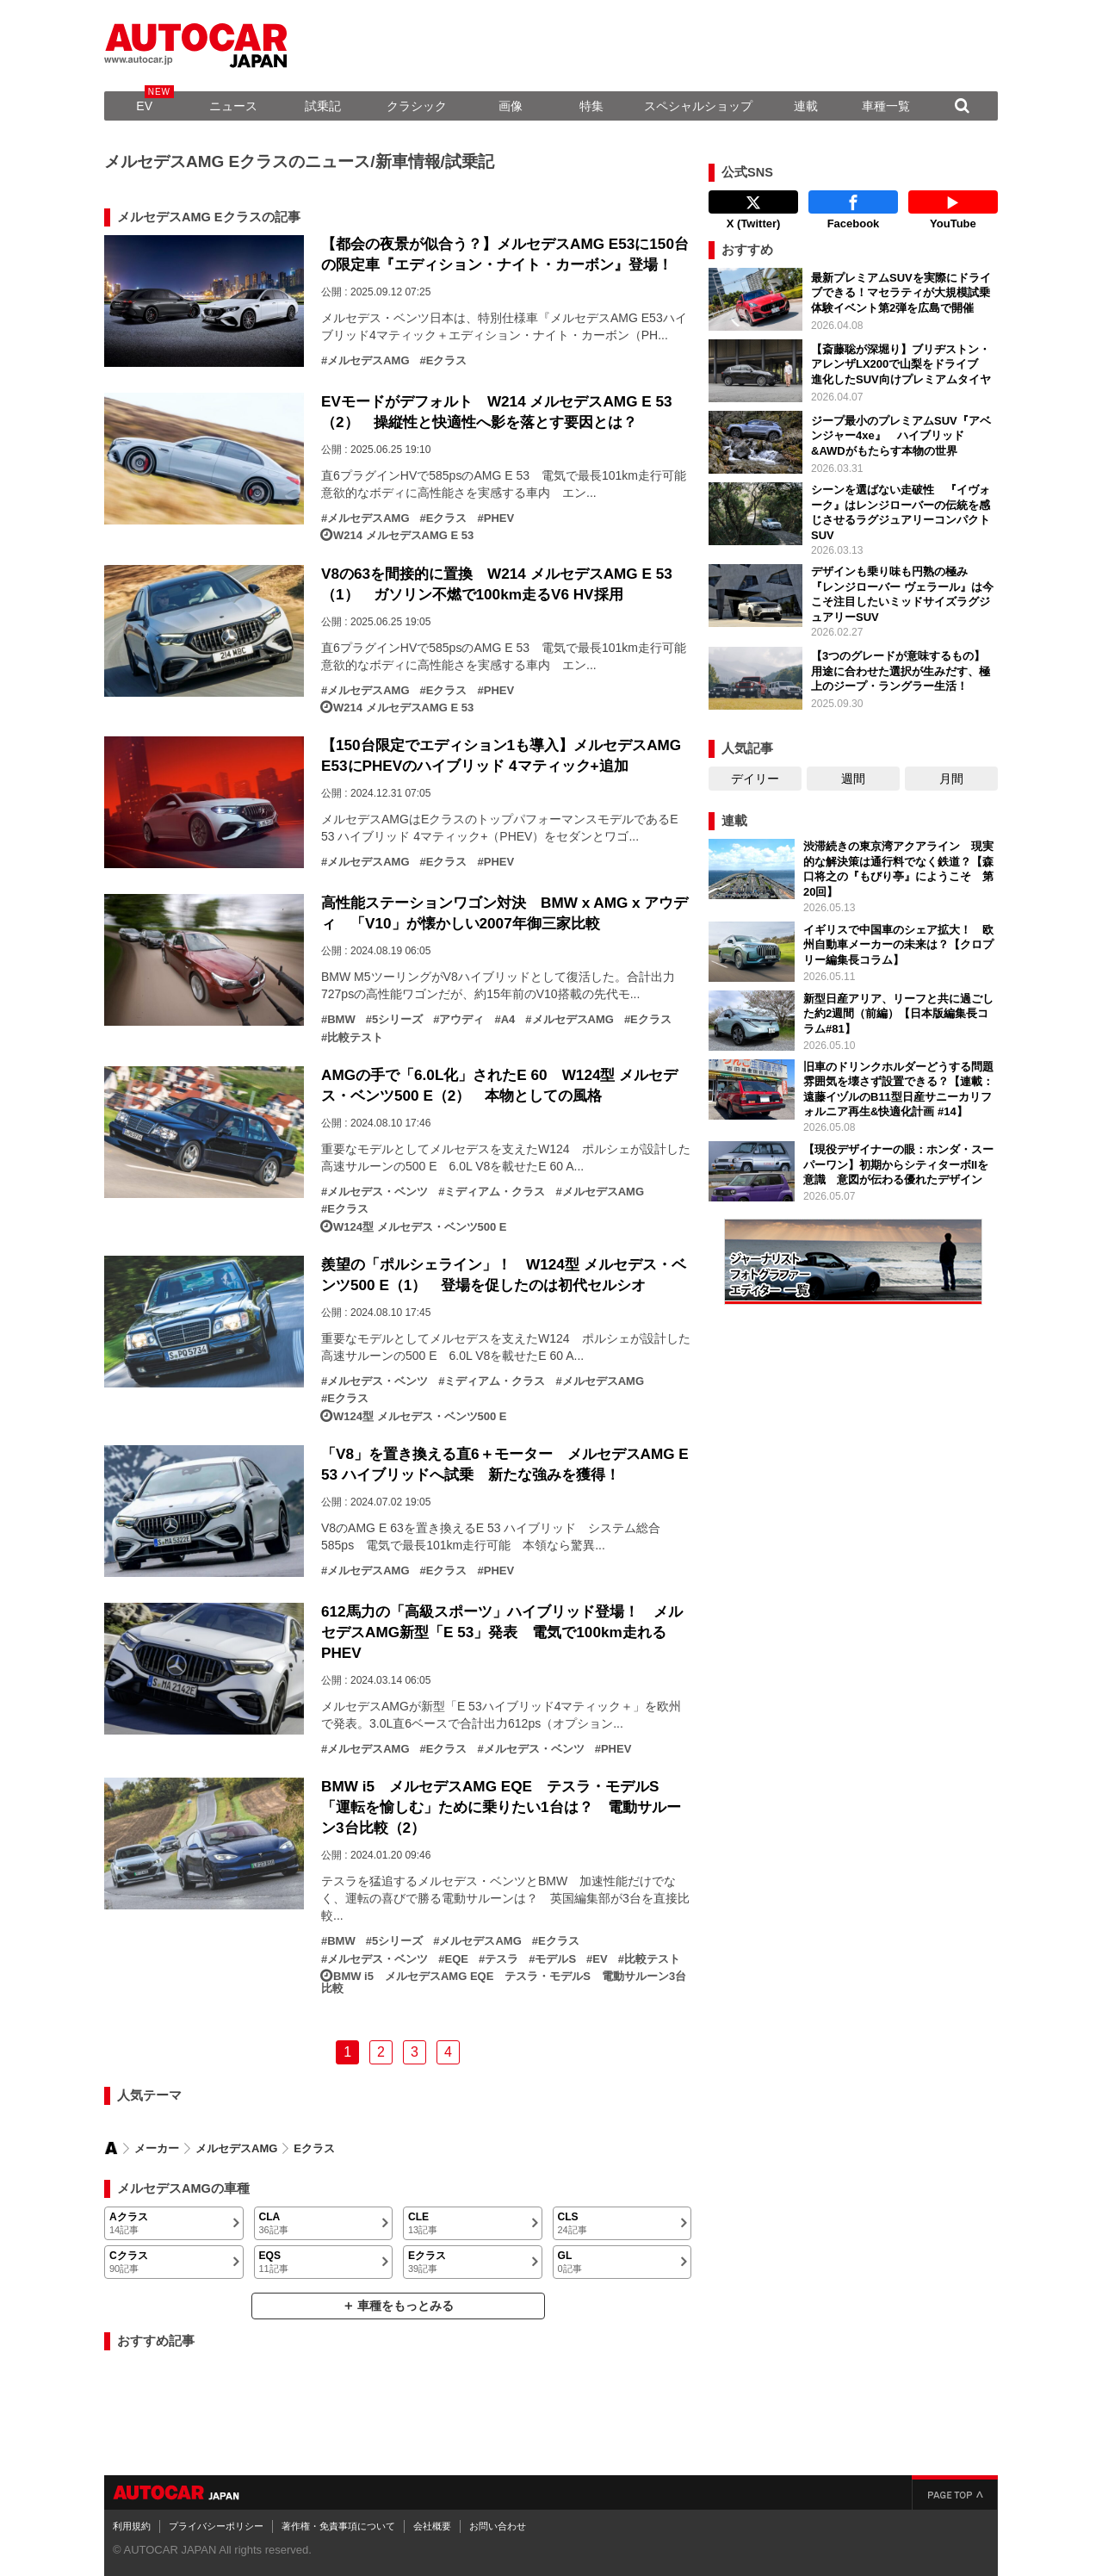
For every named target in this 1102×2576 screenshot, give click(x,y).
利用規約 (132, 2526)
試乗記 (323, 106)
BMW (341, 1020)
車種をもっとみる (405, 2305)
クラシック (417, 106)
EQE (455, 1959)
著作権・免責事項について (338, 2526)
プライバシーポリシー (216, 2526)
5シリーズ (397, 1020)
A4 (508, 1020)
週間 (853, 778)
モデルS (555, 1959)
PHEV (499, 518)
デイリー (755, 778)
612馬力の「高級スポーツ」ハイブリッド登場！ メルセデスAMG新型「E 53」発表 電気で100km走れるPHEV (502, 1632)
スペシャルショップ (698, 106)
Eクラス (446, 361)
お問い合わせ (497, 2526)
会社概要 (432, 2526)
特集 (591, 106)
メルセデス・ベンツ (377, 1192)
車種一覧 (886, 106)
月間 (951, 778)
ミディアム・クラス (494, 1192)
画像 (510, 106)
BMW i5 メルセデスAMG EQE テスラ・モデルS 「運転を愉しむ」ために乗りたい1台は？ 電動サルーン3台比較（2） (501, 1807)
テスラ (501, 1959)
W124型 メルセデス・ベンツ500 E (420, 1227)
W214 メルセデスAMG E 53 (403, 536)
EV (144, 106)
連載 (806, 106)
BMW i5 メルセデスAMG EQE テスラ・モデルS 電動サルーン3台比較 (503, 1983)
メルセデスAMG (368, 361)
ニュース (233, 106)
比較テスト (355, 1038)
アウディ (461, 1020)
